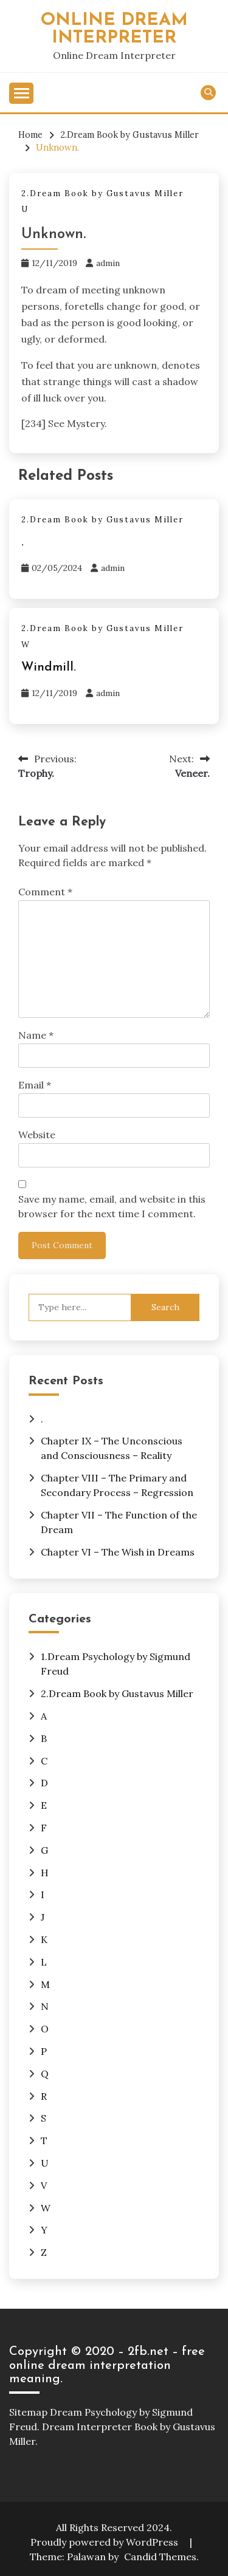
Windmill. (48, 667)
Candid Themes (160, 2556)
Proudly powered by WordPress (105, 2542)
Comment (45, 892)
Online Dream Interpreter (114, 29)
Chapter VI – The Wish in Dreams (118, 1552)
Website (36, 1135)
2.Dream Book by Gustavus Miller (102, 193)
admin (108, 263)
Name (36, 1035)
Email (34, 1085)
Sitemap (28, 2412)
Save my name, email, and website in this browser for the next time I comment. (112, 1206)
